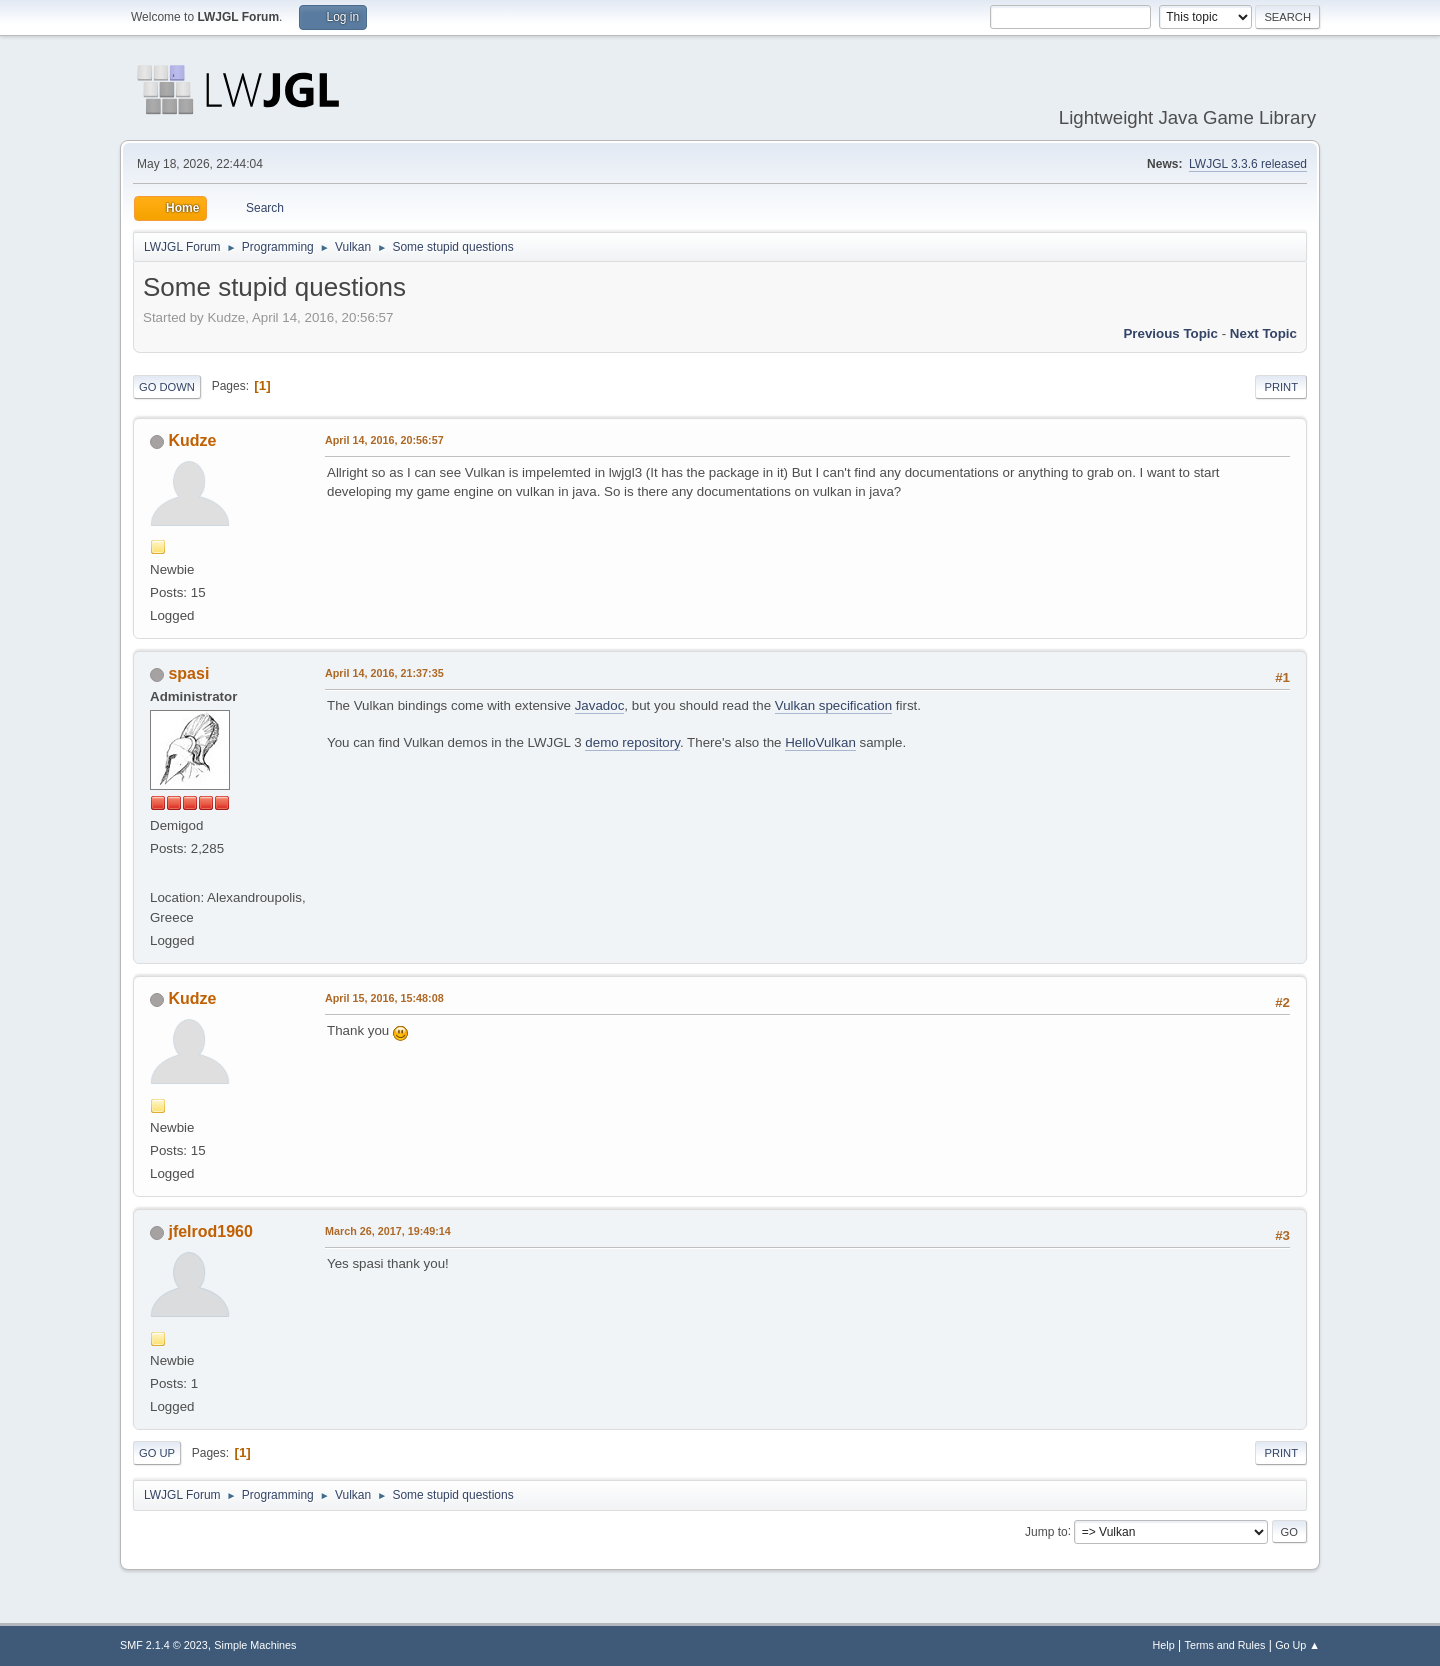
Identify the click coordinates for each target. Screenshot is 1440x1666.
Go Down (167, 387)
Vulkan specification (833, 705)
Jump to (1046, 1531)
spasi (188, 673)
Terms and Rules (1225, 1645)
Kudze (192, 440)
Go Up (157, 1453)
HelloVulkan (820, 742)
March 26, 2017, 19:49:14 (388, 1231)
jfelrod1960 (210, 1231)
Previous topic (1170, 333)
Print (1281, 387)
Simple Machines (255, 1645)
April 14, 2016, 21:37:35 (384, 673)
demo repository (632, 742)
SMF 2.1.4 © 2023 (164, 1645)
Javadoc (600, 705)
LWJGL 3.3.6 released (1248, 164)
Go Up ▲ (1297, 1645)
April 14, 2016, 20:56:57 (384, 440)
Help (1164, 1645)
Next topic (1263, 333)
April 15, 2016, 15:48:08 (384, 998)
